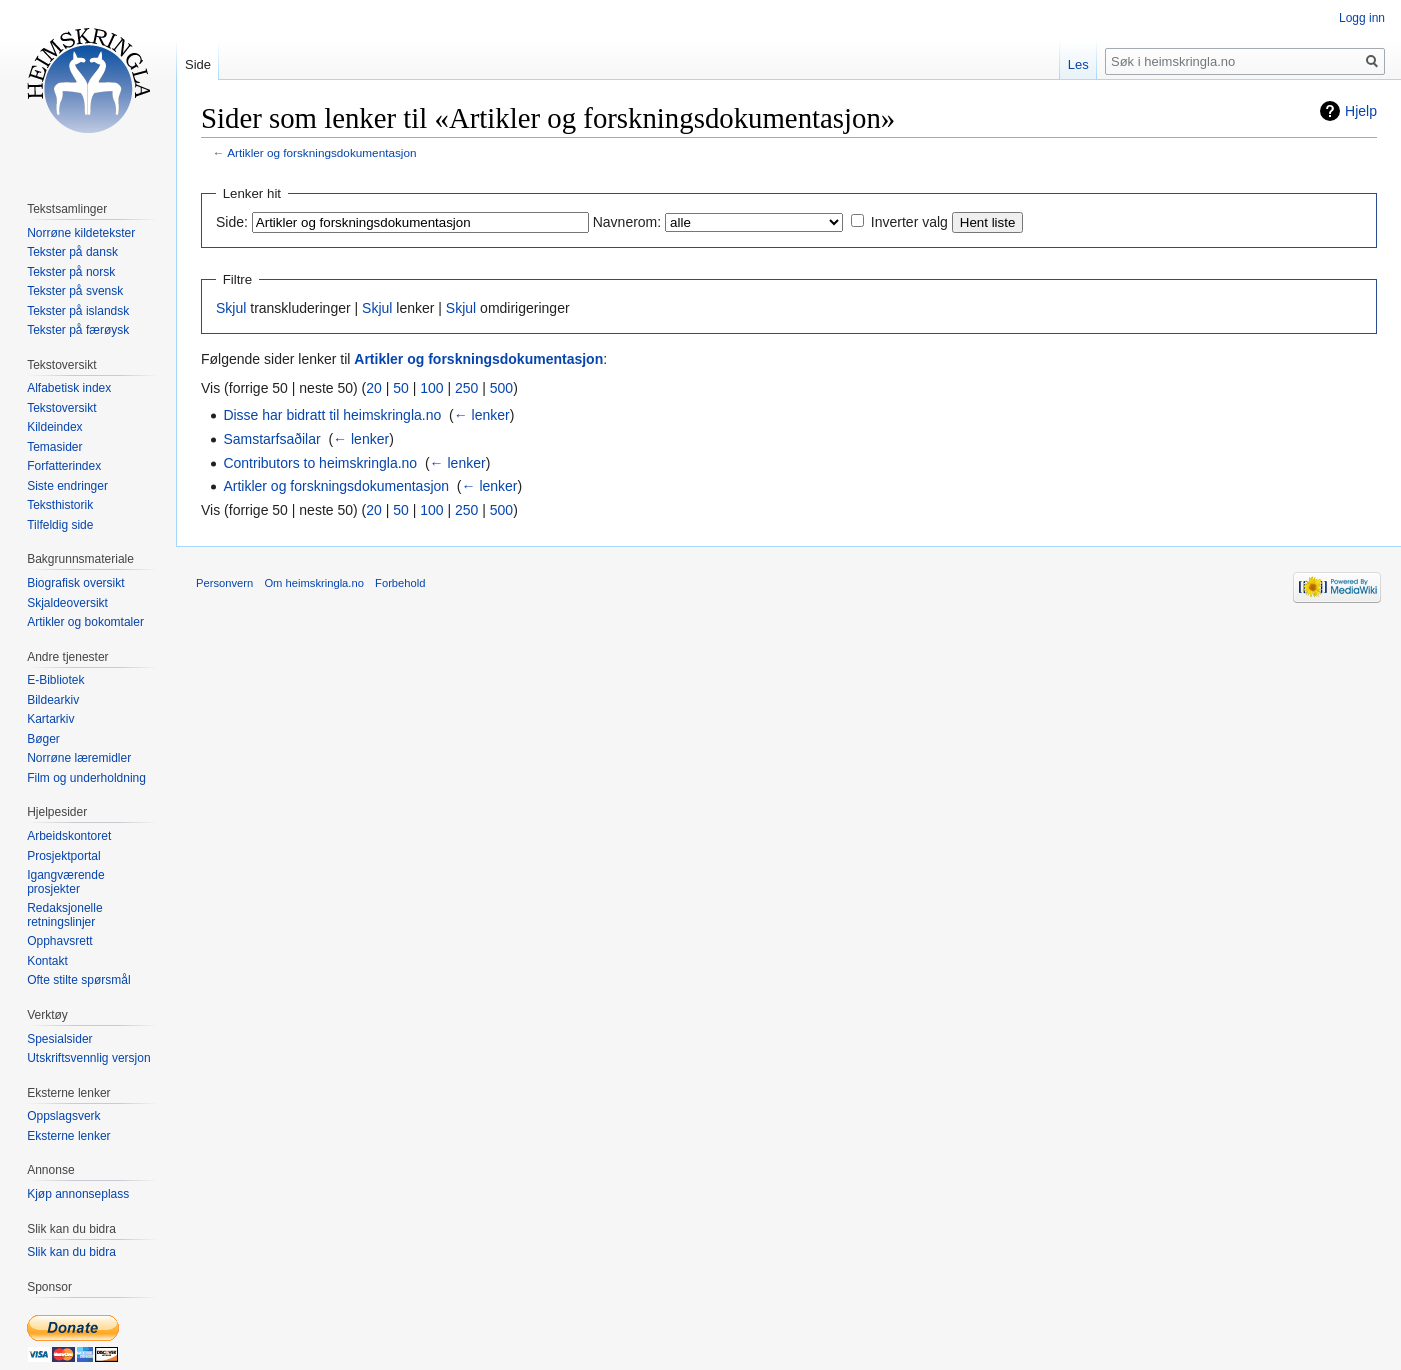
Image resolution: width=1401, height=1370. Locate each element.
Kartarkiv (50, 719)
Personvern (224, 583)
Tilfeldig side (60, 525)
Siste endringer (67, 486)
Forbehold (400, 583)
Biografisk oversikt (75, 583)
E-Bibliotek (55, 680)
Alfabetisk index (69, 388)
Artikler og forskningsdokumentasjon (321, 152)
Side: (232, 222)
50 (401, 388)
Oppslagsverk (63, 1116)
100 (431, 388)
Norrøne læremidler (79, 758)
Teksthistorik (60, 505)
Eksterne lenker (68, 1136)
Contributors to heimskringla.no (320, 463)
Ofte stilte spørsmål (78, 980)
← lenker (482, 415)
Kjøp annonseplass (78, 1194)
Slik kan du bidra (71, 1252)
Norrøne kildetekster (81, 233)
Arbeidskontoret (69, 836)
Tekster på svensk (75, 291)
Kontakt (47, 961)
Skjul (231, 308)
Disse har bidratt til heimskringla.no (332, 415)
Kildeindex (54, 427)
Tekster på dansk (72, 252)
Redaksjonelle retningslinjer (64, 915)
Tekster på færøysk (78, 330)
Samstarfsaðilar (271, 439)
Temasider (54, 447)
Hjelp (1361, 111)
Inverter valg (909, 222)
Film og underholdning (86, 778)
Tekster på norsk (71, 272)
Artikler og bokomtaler (85, 622)
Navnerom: (627, 222)
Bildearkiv (53, 700)
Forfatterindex (64, 466)
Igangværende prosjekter (65, 882)
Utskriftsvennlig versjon (88, 1058)
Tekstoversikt (61, 408)
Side (198, 64)
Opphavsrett (59, 941)
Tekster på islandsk (78, 311)
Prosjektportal (63, 856)
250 (466, 388)
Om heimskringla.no (313, 583)
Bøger (43, 739)
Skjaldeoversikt (67, 603)
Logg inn (1362, 18)
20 (374, 388)
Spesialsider (59, 1039)
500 (501, 388)
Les (1078, 64)
